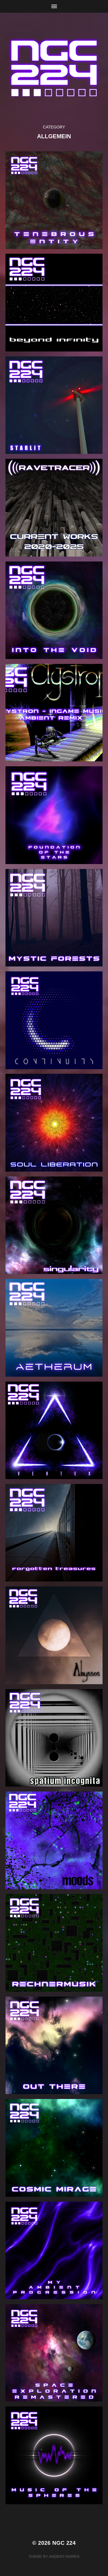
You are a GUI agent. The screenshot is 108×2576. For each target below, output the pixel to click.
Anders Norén (64, 2556)
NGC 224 (64, 2543)
